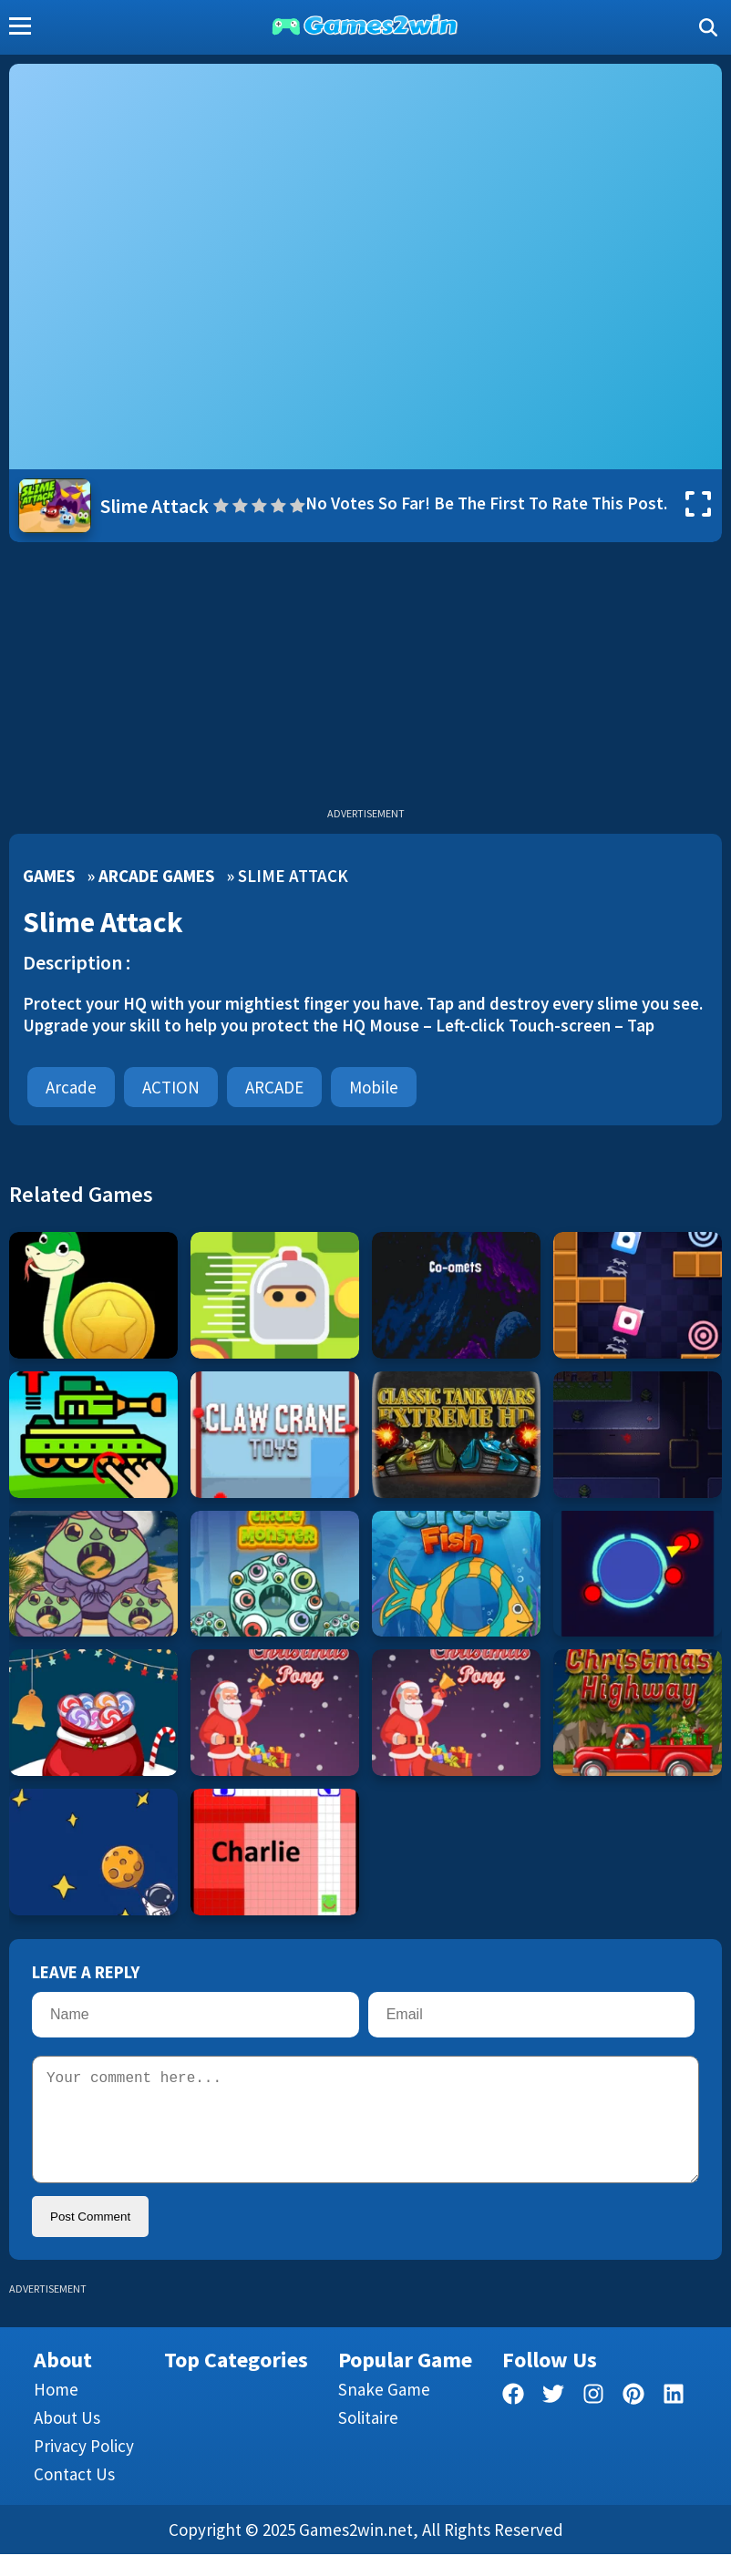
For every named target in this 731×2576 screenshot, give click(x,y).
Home (56, 2411)
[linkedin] (674, 2419)
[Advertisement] (365, 678)
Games (49, 876)
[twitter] (553, 2419)
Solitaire (368, 2439)
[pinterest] (633, 2419)
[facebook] (513, 2419)
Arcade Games (156, 876)
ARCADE (274, 1087)
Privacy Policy (84, 2468)
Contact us (74, 2496)
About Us (67, 2439)
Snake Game (384, 2411)
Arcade (71, 1087)
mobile (373, 1087)
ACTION (171, 1087)
